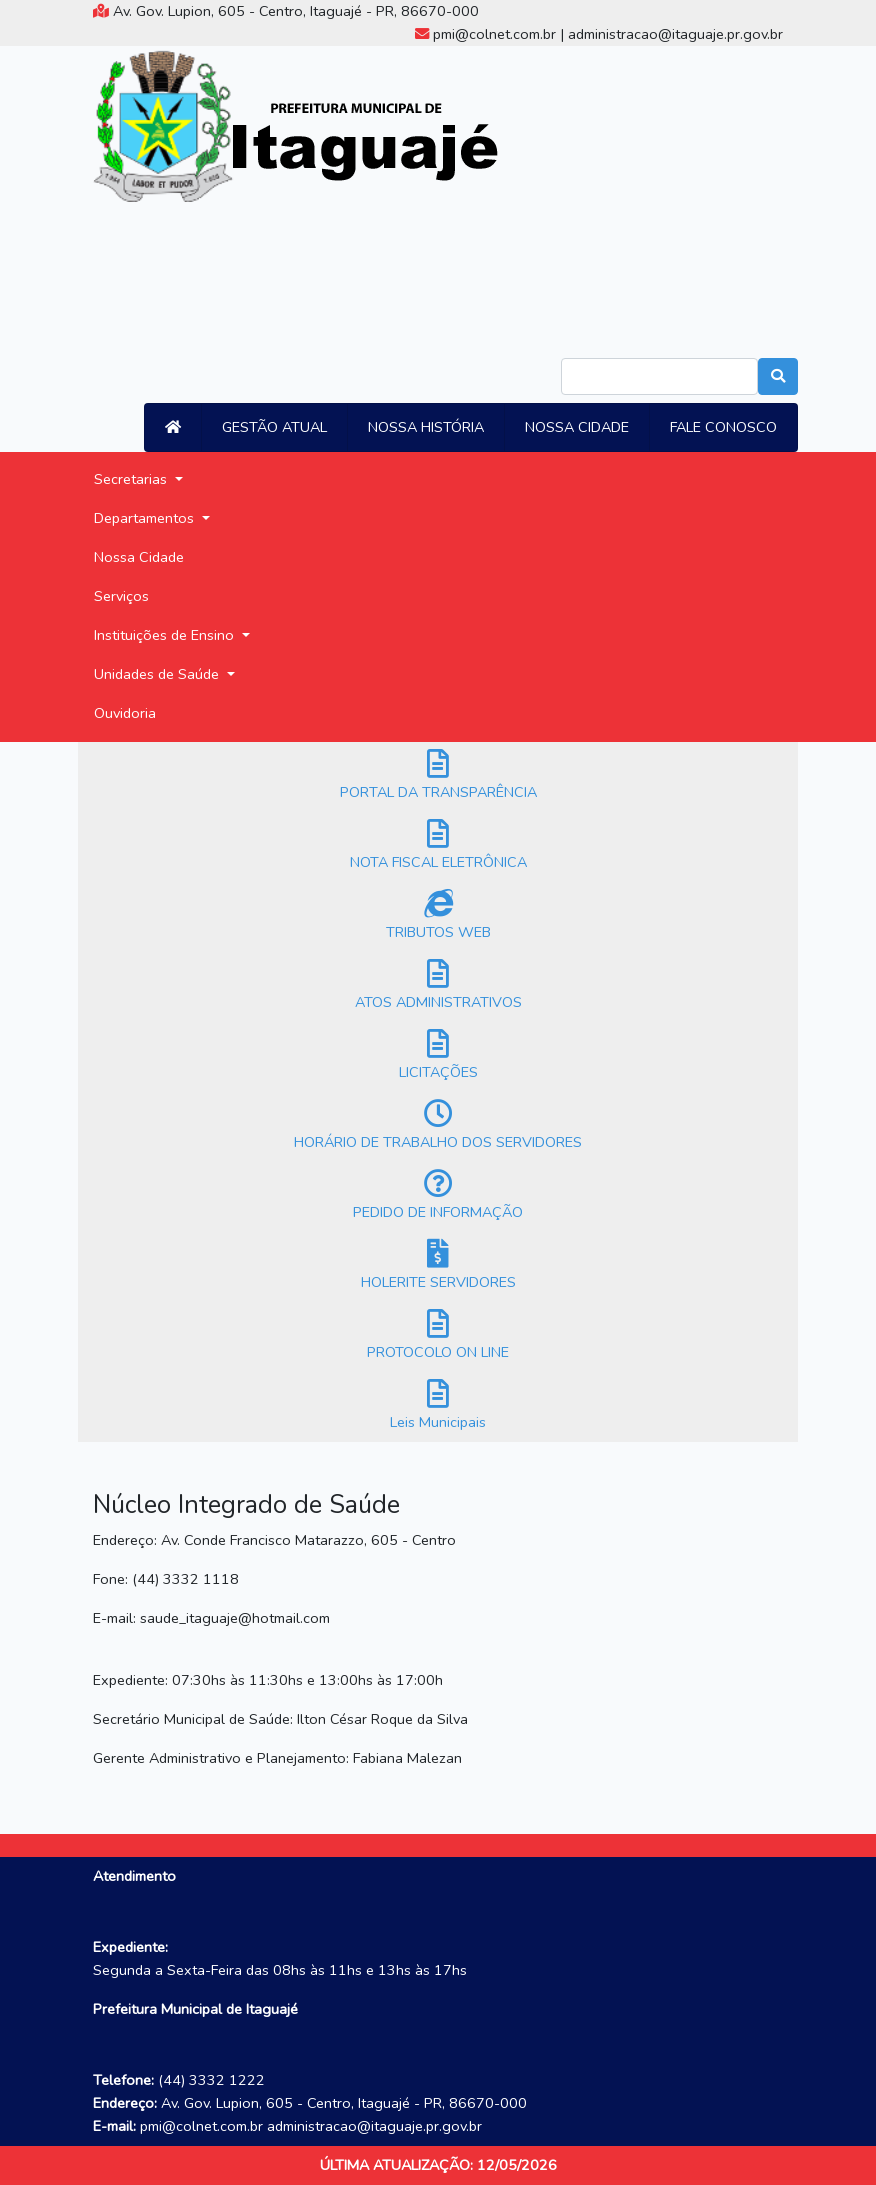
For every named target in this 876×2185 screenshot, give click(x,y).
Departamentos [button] (146, 518)
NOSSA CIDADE (577, 427)
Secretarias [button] (132, 479)
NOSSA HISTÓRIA (426, 427)
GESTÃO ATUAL (274, 427)
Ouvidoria (125, 713)
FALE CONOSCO (723, 427)
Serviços (121, 596)
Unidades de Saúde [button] (158, 674)
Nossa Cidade (139, 557)
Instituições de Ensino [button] (166, 635)
